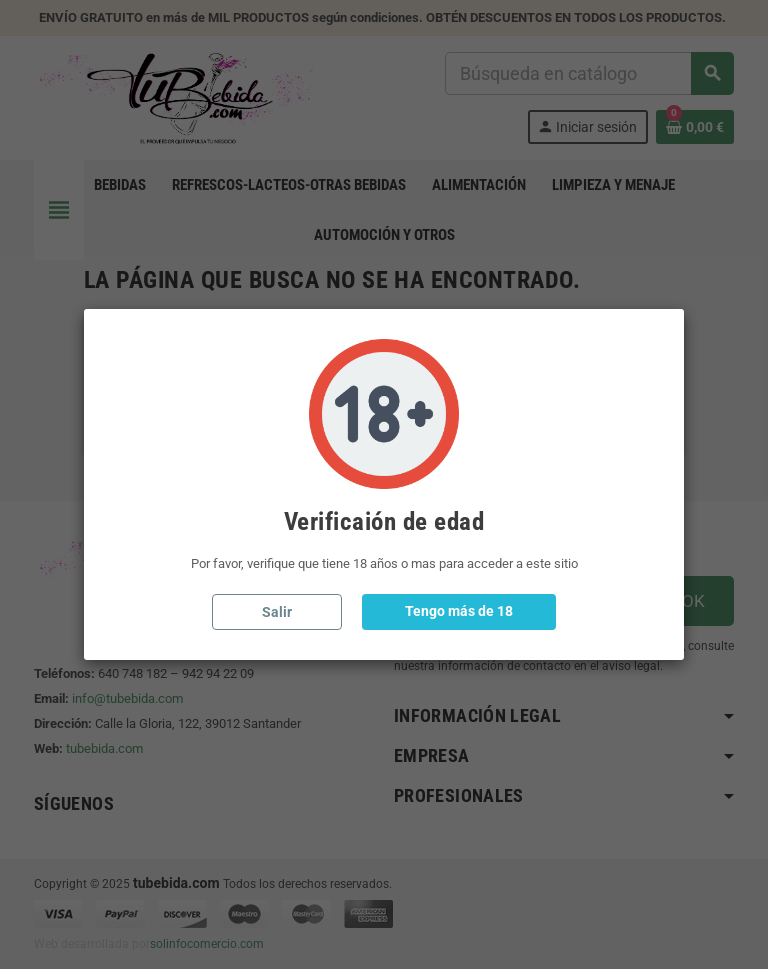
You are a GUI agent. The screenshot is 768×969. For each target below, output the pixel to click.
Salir (277, 612)
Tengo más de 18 (459, 611)
